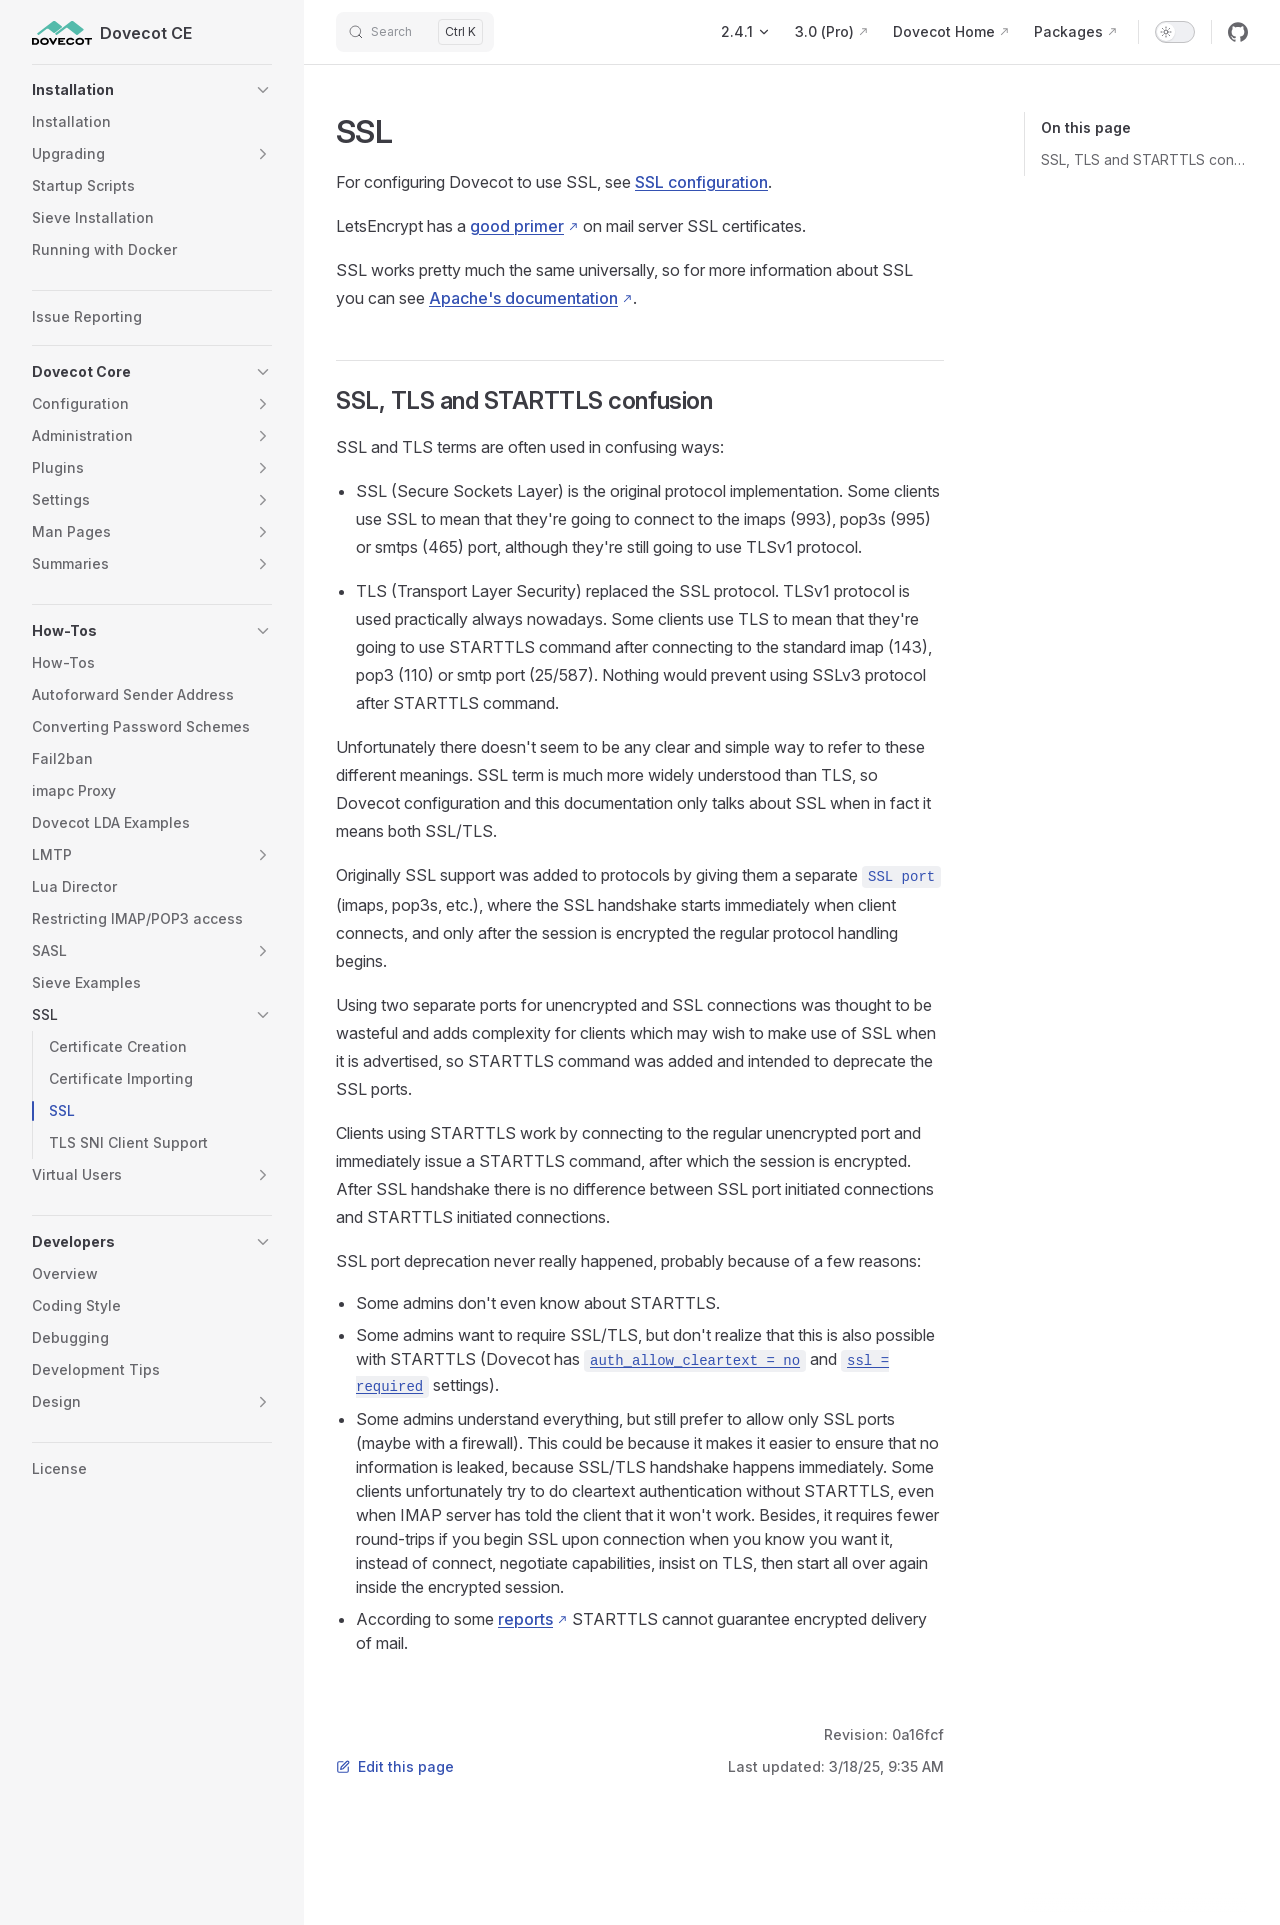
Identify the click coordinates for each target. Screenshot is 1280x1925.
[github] (1238, 32)
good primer (517, 226)
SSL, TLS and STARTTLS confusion (1144, 159)
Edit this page (395, 1766)
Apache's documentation (523, 298)
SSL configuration (701, 182)
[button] (152, 90)
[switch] (1175, 32)
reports (525, 1619)
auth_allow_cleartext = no (695, 1361)
